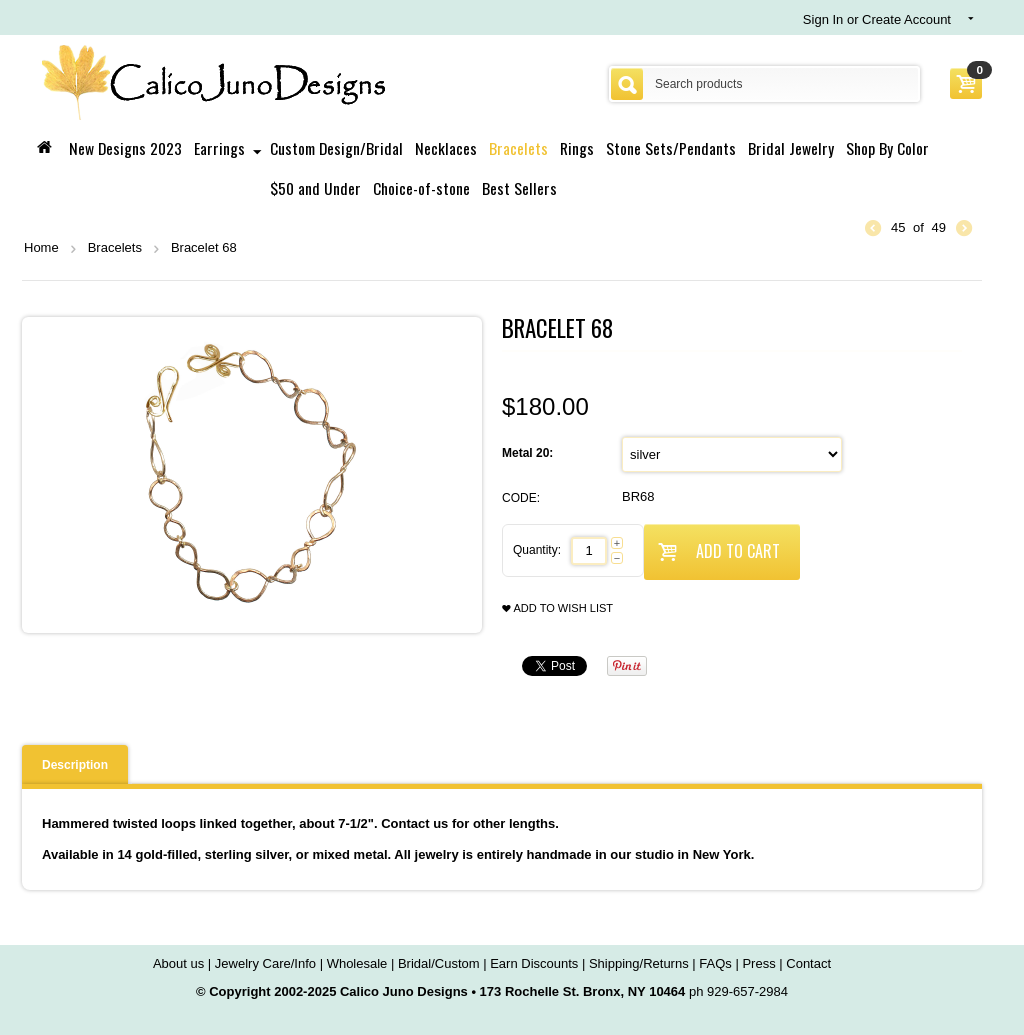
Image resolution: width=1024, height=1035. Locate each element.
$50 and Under (315, 188)
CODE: (521, 498)
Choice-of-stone (421, 188)
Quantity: (537, 550)
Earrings (219, 148)
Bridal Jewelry (791, 148)
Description (75, 765)
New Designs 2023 (125, 148)
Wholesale (357, 963)
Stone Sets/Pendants (671, 148)
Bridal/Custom (439, 963)
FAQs (715, 963)
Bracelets (518, 148)
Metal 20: (529, 453)
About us (178, 963)
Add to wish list (557, 608)
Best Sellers (519, 188)
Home (41, 247)
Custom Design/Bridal (336, 148)
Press (758, 963)
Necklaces (446, 148)
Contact (808, 963)
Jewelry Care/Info (265, 963)
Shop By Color (887, 148)
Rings (577, 148)
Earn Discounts (534, 963)
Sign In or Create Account (877, 19)
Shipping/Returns (639, 963)
